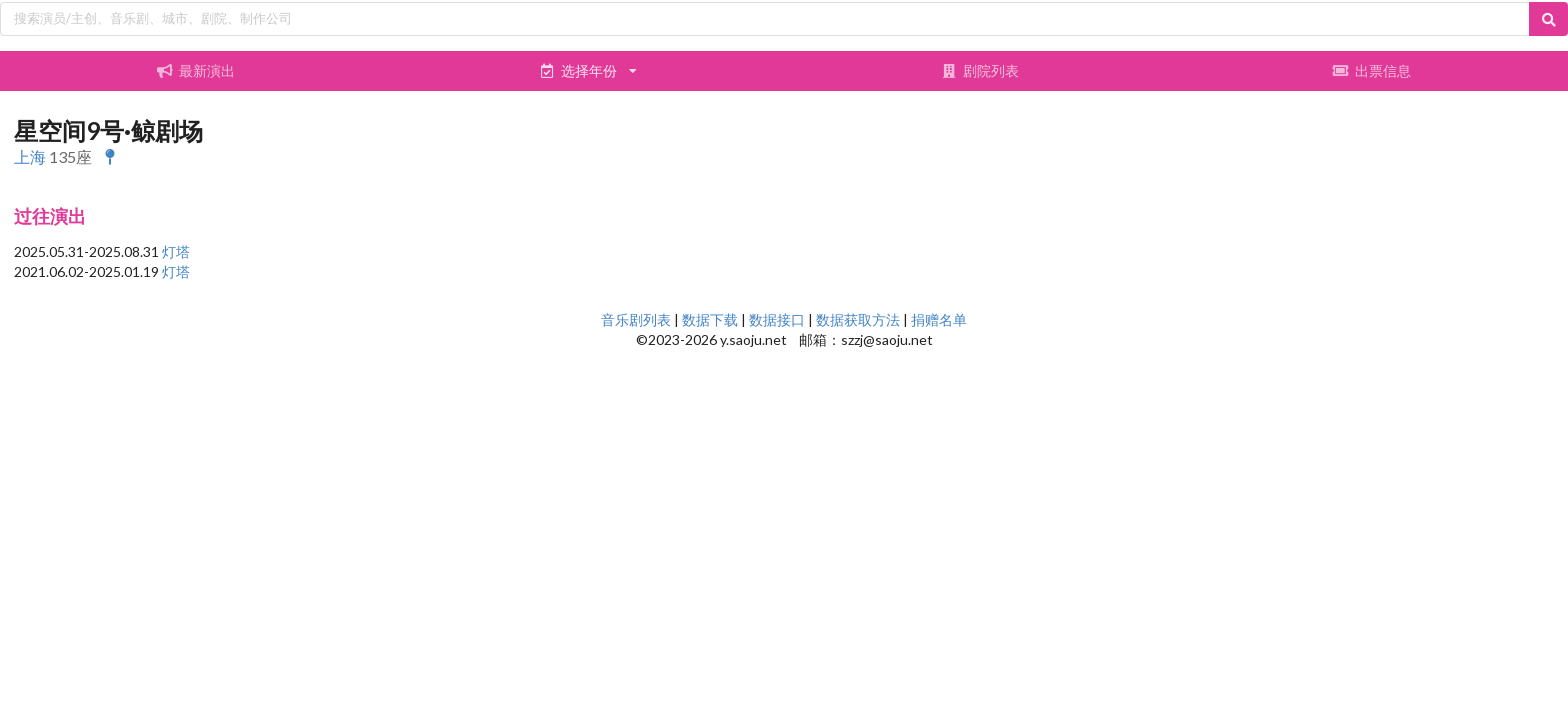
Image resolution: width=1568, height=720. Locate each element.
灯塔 (176, 251)
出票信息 (1372, 70)
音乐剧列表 (636, 319)
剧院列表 (980, 70)
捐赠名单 (939, 319)
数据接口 (777, 319)
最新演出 (196, 70)
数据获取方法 (858, 319)
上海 (30, 156)
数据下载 (710, 319)
